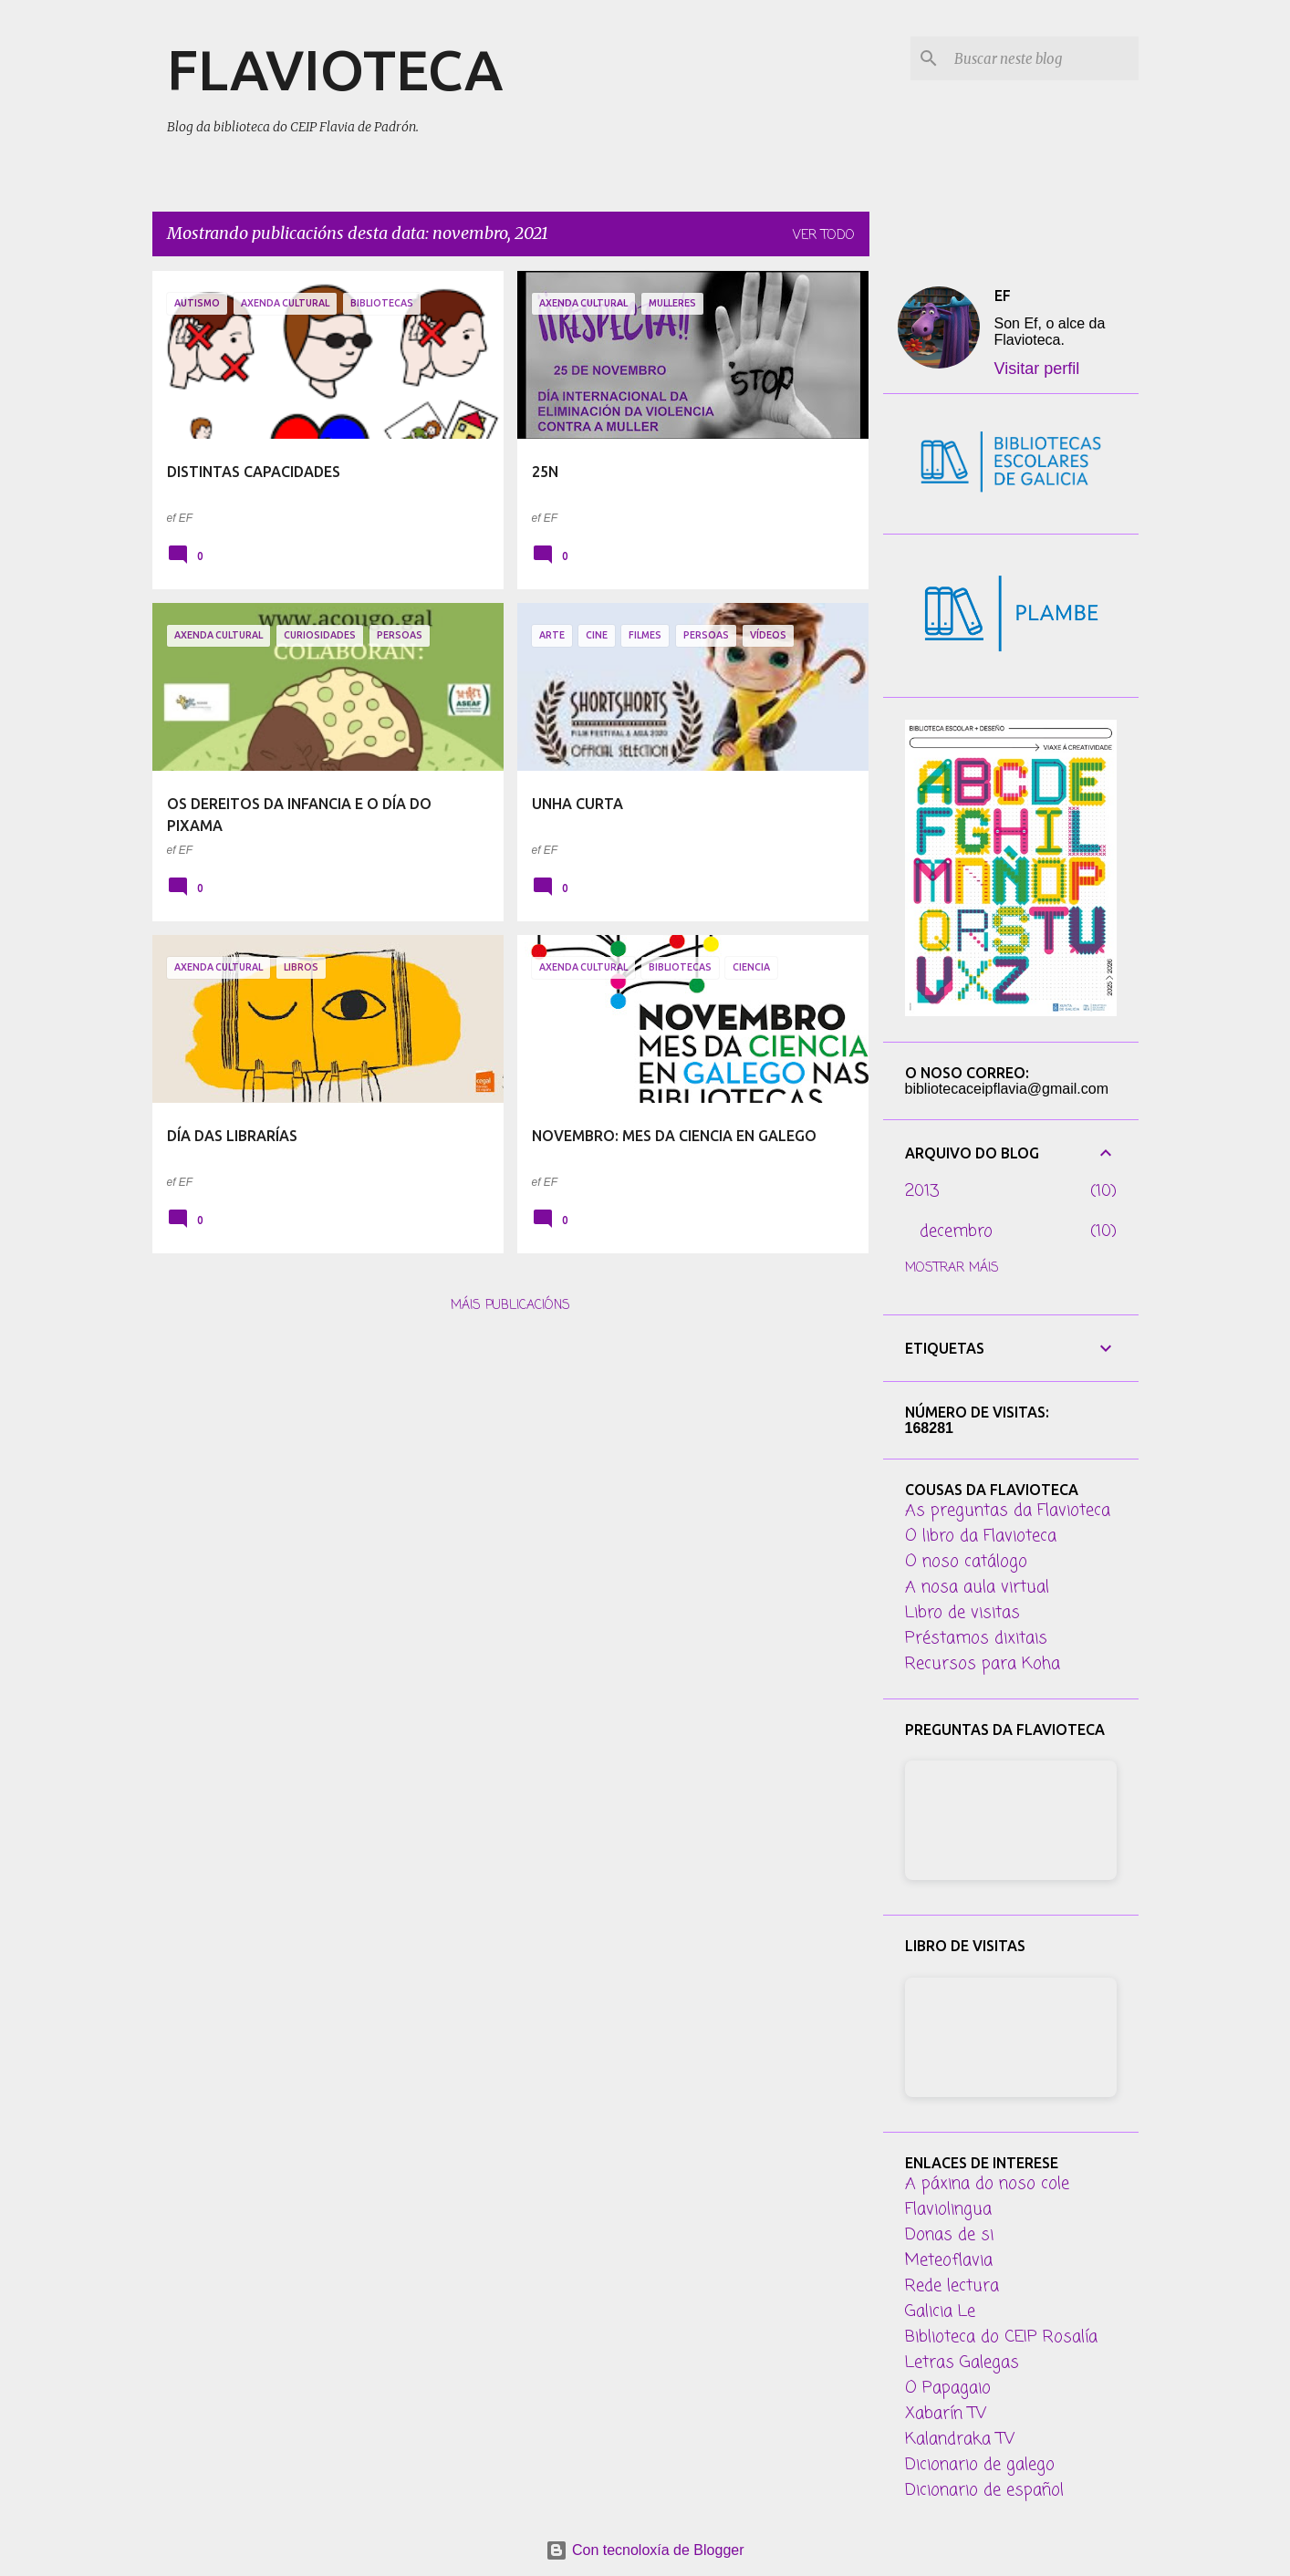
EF (1002, 295)
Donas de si (949, 2235)
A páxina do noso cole (987, 2184)
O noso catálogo (966, 1561)
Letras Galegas (962, 2362)
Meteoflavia (949, 2260)
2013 (922, 1191)
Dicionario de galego (980, 2464)
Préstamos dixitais (976, 1638)
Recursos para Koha (982, 1664)
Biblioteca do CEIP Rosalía (1001, 2337)
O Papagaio (948, 2388)
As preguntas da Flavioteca (1007, 1510)
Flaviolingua (948, 2209)
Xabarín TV (945, 2413)
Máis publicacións (510, 1305)
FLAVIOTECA (335, 69)
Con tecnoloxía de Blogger (645, 2550)
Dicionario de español (984, 2490)
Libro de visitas (962, 1613)
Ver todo (824, 235)
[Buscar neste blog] (1043, 58)
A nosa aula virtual (977, 1587)
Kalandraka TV (959, 2439)
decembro (956, 1231)
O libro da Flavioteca (980, 1536)
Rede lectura (952, 2286)
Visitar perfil (1037, 368)
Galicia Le (940, 2311)
